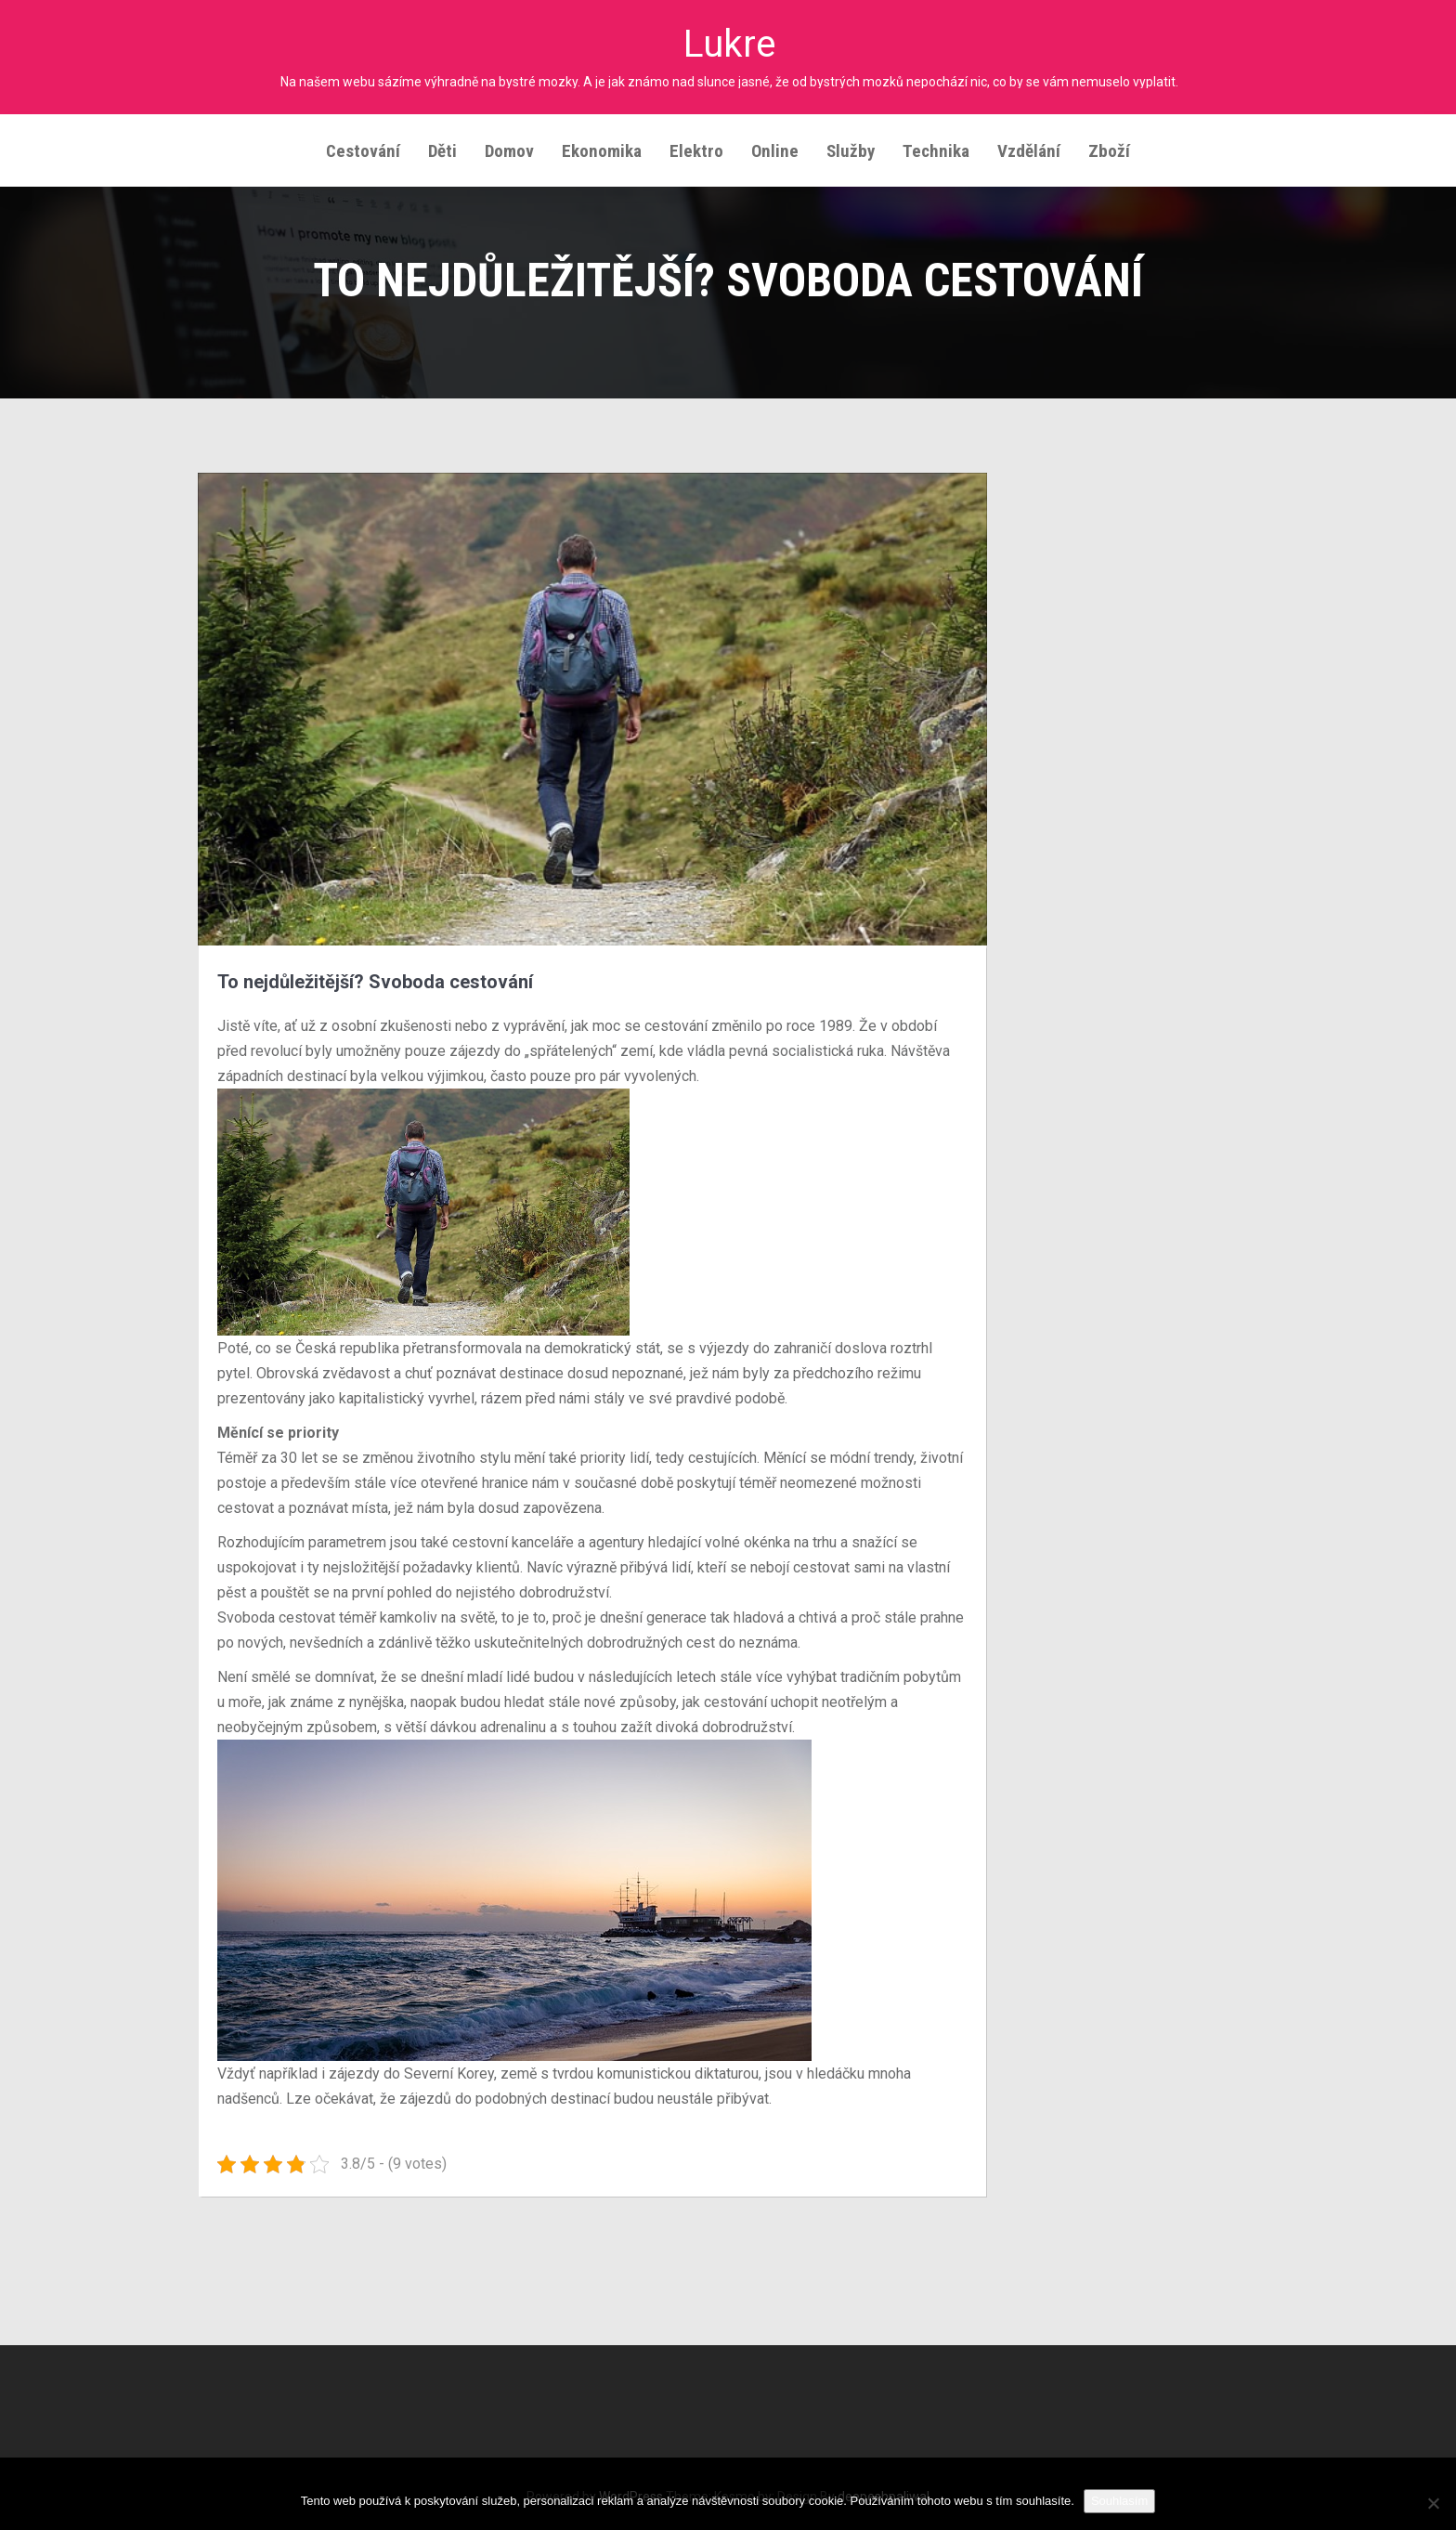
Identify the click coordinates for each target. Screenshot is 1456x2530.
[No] (1433, 2503)
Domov (509, 145)
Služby (850, 145)
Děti (442, 145)
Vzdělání (1028, 145)
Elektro (696, 145)
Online (775, 145)
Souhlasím (1119, 2501)
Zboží (1109, 145)
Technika (936, 145)
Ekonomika (602, 145)
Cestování (363, 145)
